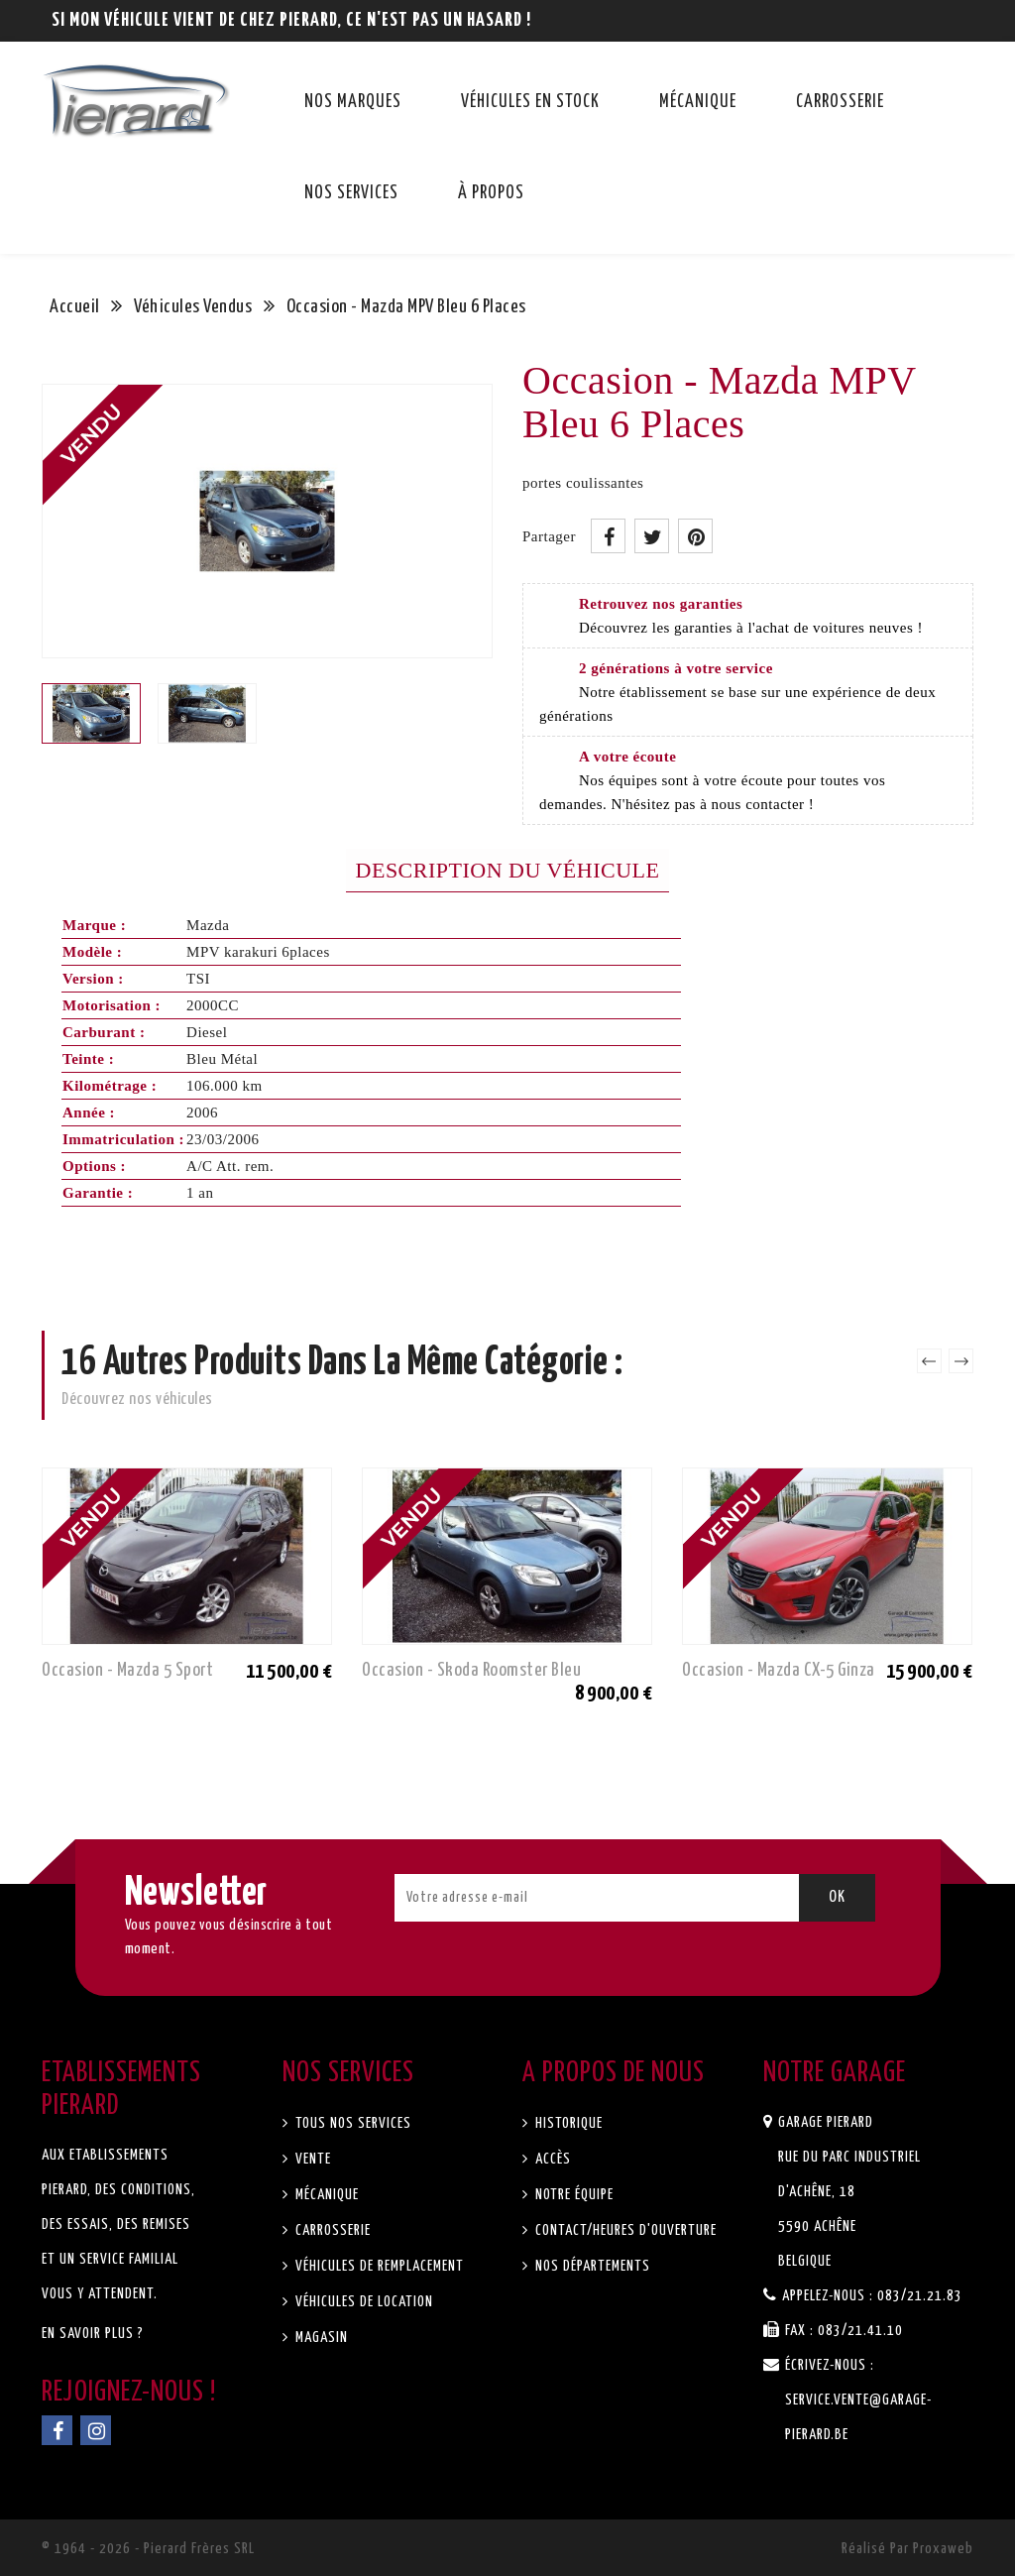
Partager (608, 536)
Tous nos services (351, 2123)
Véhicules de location (362, 2301)
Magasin (319, 2337)
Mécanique (697, 102)
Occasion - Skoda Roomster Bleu (471, 1670)
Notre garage (834, 2073)
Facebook (57, 2430)
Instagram (95, 2430)
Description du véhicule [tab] (508, 870)
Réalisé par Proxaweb (907, 2548)
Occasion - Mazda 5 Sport (127, 1670)
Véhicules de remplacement (377, 2266)
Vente (311, 2159)
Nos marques (352, 102)
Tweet (651, 536)
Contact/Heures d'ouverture (624, 2230)
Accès (551, 2159)
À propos (491, 193)
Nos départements (590, 2266)
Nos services (351, 193)
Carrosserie (840, 102)
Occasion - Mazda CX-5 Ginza (778, 1670)
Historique (567, 2123)
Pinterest (695, 536)
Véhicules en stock (530, 102)
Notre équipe (572, 2194)
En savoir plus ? (93, 2333)
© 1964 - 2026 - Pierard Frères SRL (148, 2548)
